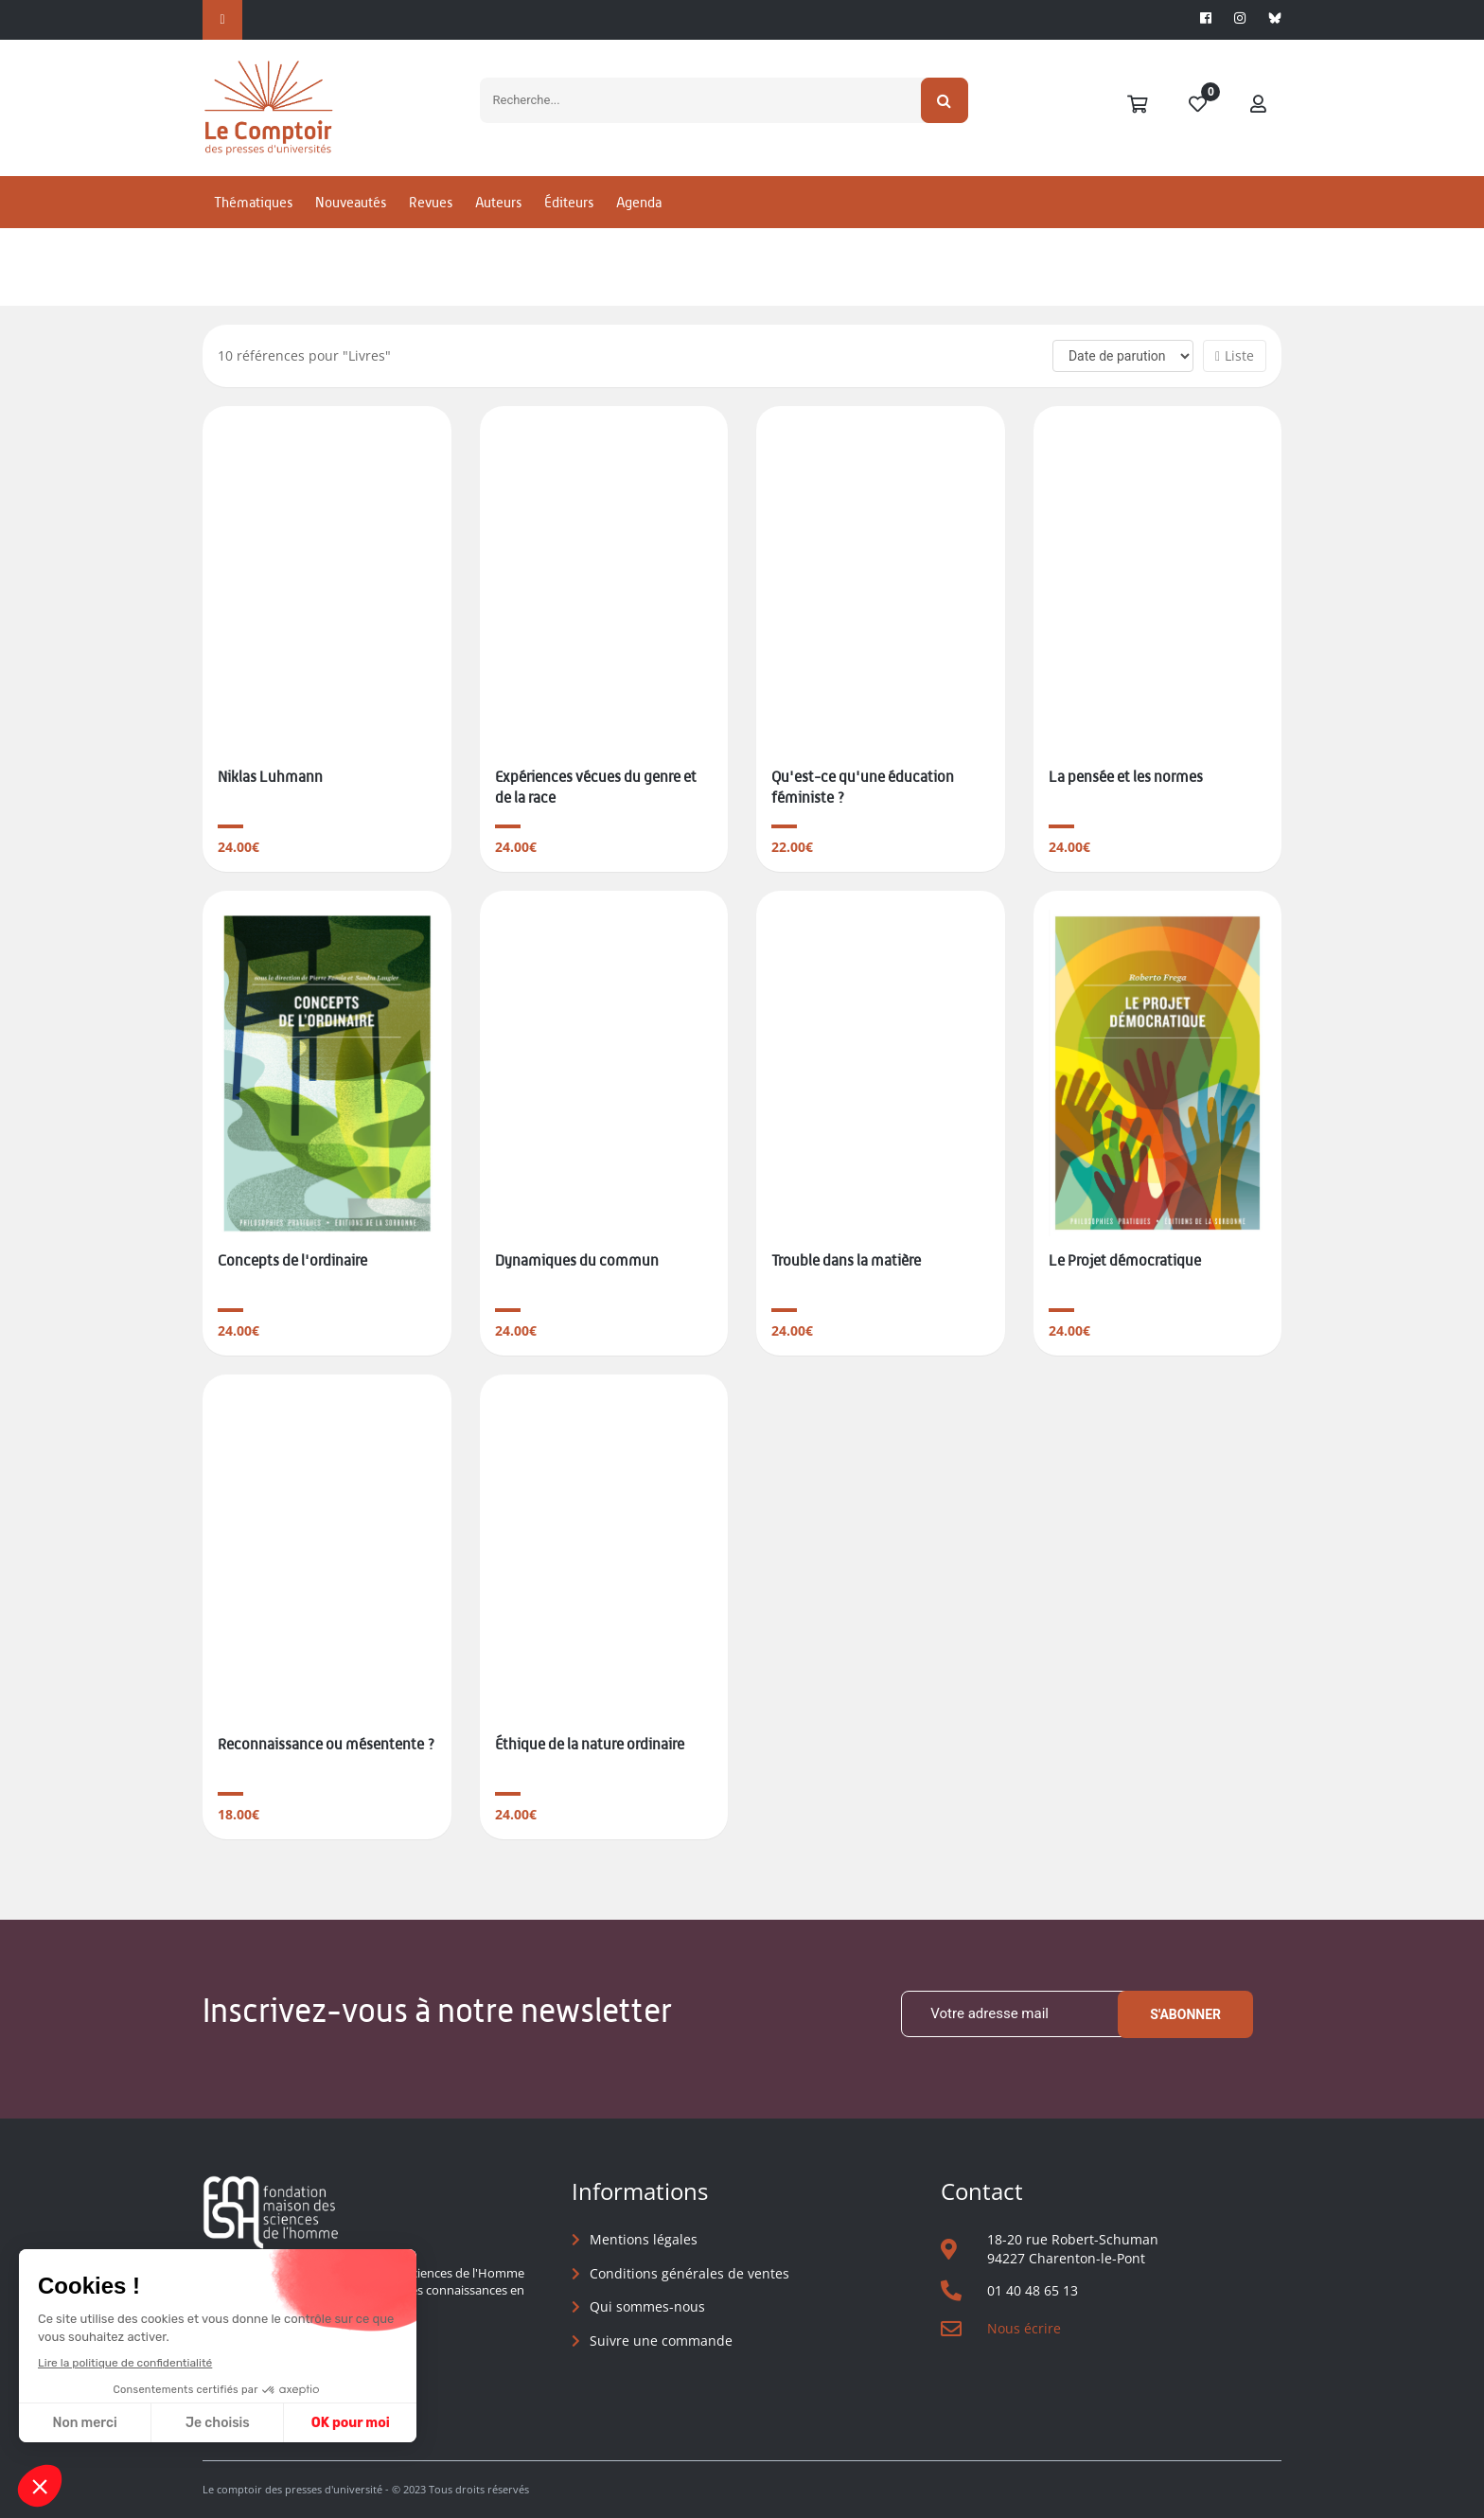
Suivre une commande (661, 2341)
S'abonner (1185, 2014)
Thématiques (253, 202)
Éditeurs (568, 202)
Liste (1234, 355)
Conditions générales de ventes (689, 2273)
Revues (430, 202)
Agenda (639, 202)
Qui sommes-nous (647, 2306)
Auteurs (498, 202)
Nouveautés (350, 202)
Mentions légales (644, 2239)
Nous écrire (1024, 2328)
